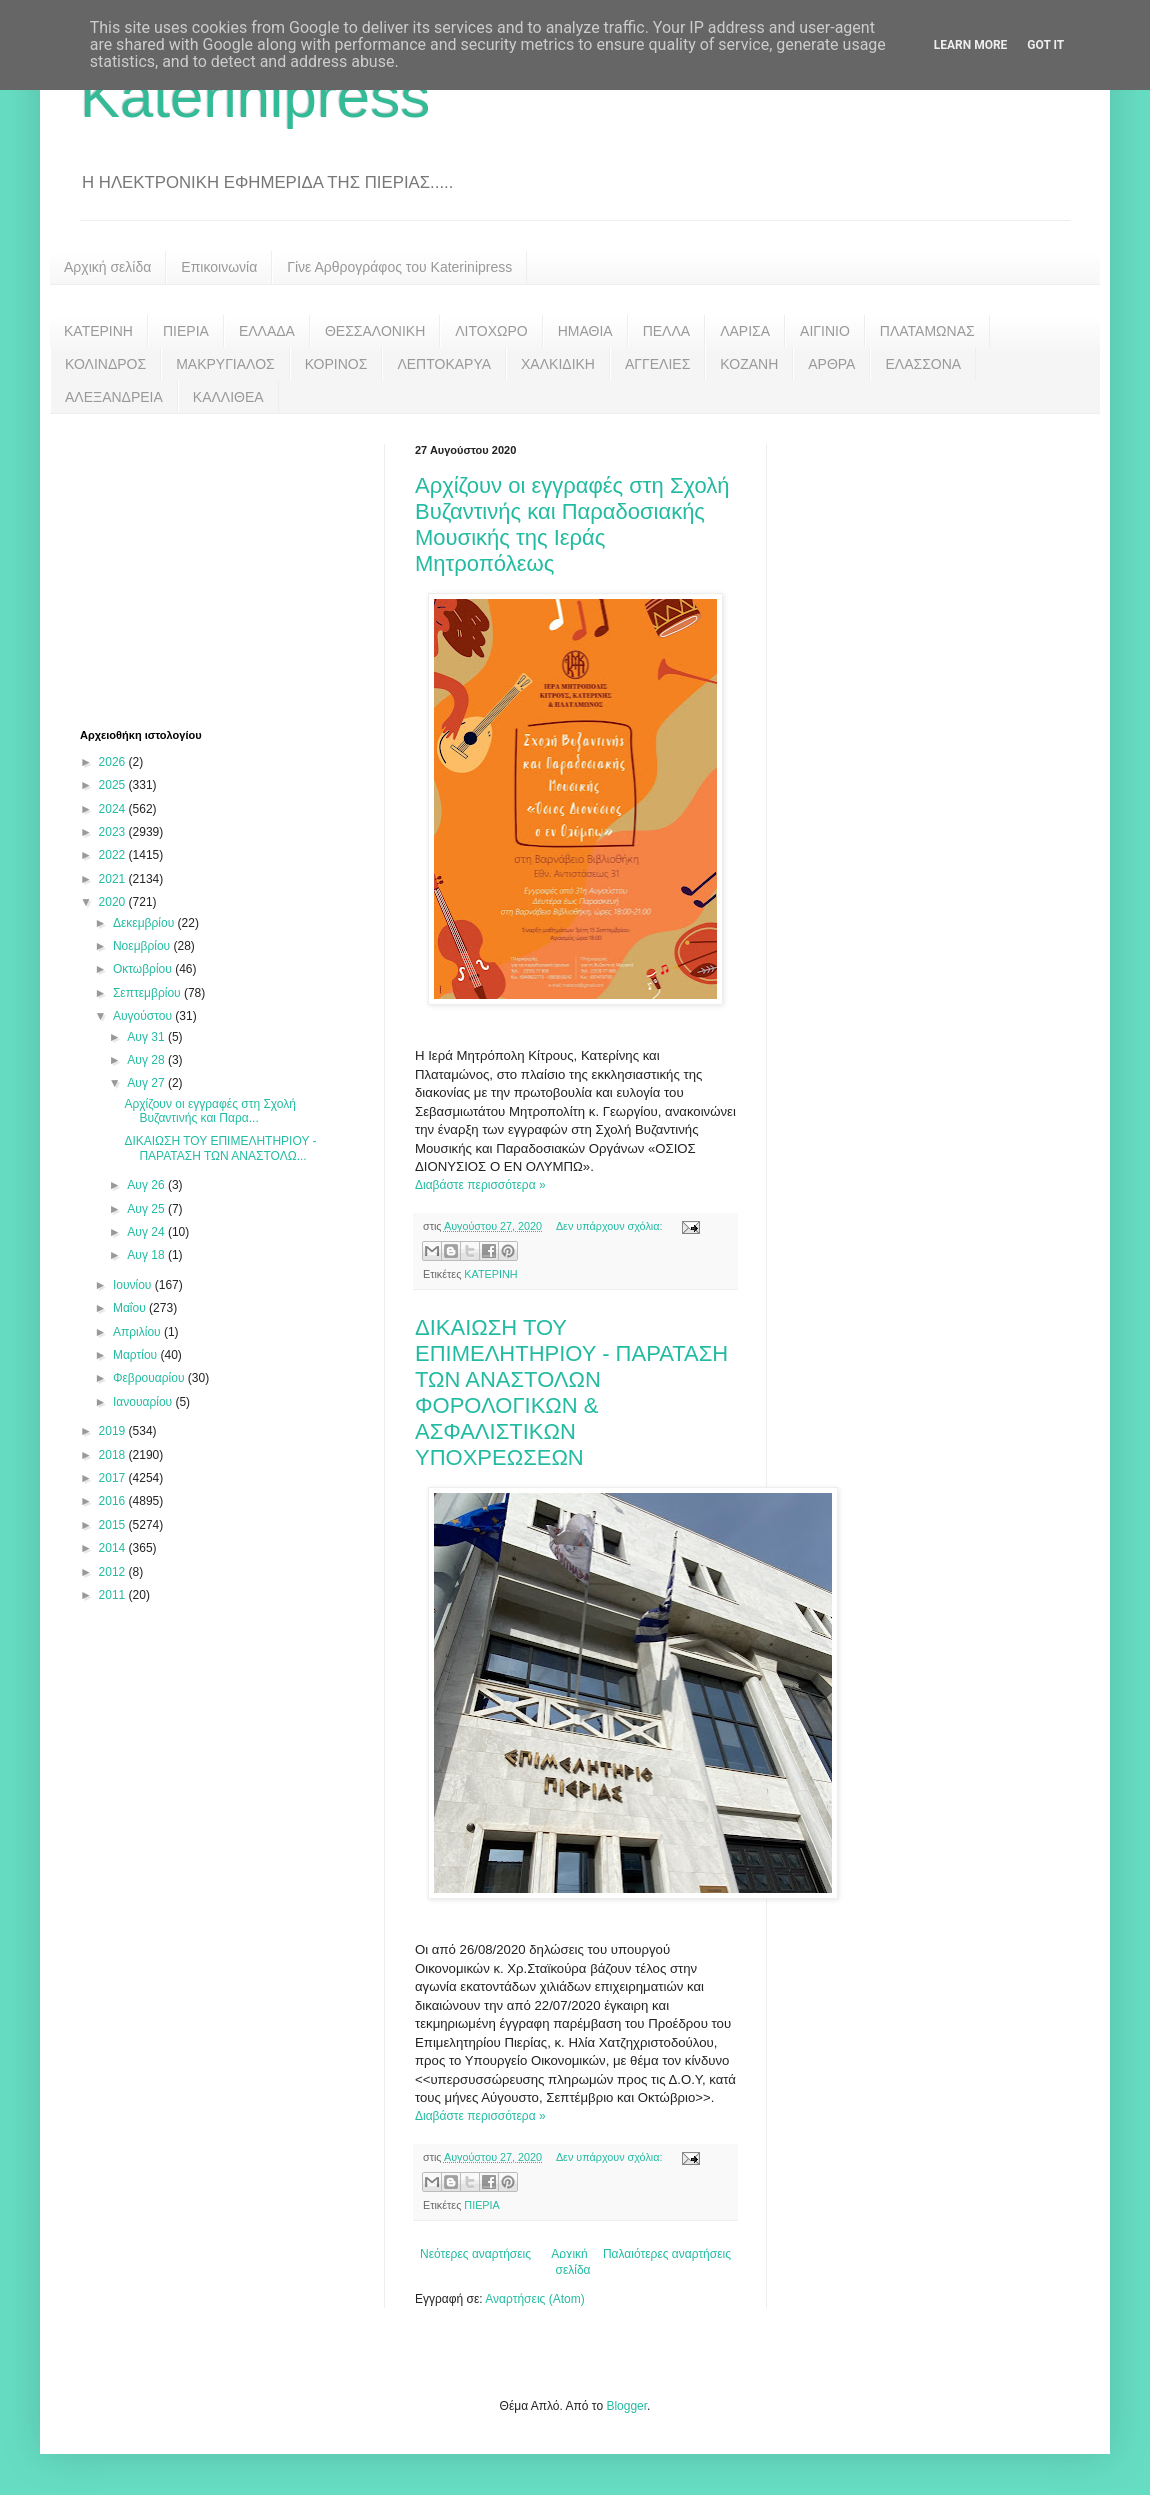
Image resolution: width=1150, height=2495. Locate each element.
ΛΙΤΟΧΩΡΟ (491, 331)
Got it (1045, 45)
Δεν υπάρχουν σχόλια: (611, 1226)
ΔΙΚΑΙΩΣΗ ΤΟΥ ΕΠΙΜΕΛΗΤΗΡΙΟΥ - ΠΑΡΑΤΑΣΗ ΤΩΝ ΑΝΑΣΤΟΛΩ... (220, 1148)
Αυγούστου (144, 1016)
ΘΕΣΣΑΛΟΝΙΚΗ (375, 331)
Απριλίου (138, 1332)
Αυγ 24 (147, 1232)
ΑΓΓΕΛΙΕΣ (657, 364)
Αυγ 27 (147, 1083)
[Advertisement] (230, 569)
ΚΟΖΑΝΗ (749, 364)
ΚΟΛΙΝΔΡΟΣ (105, 364)
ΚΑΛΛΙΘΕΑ (228, 397)
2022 (114, 855)
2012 (114, 1572)
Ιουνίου (134, 1285)
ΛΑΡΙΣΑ (745, 331)
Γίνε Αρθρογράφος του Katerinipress (399, 267)
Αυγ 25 (147, 1209)
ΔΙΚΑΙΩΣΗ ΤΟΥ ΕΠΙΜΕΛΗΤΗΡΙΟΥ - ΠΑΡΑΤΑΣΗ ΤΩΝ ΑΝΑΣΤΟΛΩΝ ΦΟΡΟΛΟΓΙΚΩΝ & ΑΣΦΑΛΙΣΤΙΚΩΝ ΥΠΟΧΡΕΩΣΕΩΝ (571, 1392)
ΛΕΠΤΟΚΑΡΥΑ (444, 364)
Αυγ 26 (147, 1185)
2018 (114, 1455)
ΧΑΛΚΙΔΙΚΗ (558, 364)
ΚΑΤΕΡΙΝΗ (98, 331)
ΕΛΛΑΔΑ (267, 331)
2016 (114, 1501)
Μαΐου (131, 1308)
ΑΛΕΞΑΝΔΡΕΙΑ (114, 397)
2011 (114, 1595)
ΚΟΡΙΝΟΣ (336, 364)
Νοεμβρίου (143, 946)
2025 (114, 785)
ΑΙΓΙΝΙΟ (825, 331)
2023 (114, 832)
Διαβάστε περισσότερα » (480, 1185)
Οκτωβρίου (144, 969)
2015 (114, 1525)
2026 (114, 762)
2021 (114, 879)
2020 (114, 902)
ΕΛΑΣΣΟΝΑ (923, 364)
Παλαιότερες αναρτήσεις (667, 2254)
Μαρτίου (137, 1355)
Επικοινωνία (219, 267)
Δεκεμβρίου (145, 923)
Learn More (971, 45)
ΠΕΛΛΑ (667, 331)
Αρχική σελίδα (107, 267)
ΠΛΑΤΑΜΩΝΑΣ (927, 331)
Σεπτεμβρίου (148, 993)
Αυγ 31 (147, 1037)
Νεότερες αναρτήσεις (475, 2254)
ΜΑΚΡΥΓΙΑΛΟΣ (225, 364)
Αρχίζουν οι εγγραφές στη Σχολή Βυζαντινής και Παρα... (210, 1111)
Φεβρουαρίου (150, 1378)
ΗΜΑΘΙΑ (585, 331)
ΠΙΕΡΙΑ (186, 331)
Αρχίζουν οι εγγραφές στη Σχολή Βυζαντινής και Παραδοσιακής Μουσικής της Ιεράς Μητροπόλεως (572, 524)
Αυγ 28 (147, 1060)
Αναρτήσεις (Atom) (534, 2299)
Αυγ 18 (147, 1255)
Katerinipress (255, 96)
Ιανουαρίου (144, 1402)
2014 (114, 1548)
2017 (114, 1478)
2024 (114, 809)
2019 (114, 1431)
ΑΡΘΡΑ (831, 364)
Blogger (626, 2406)
